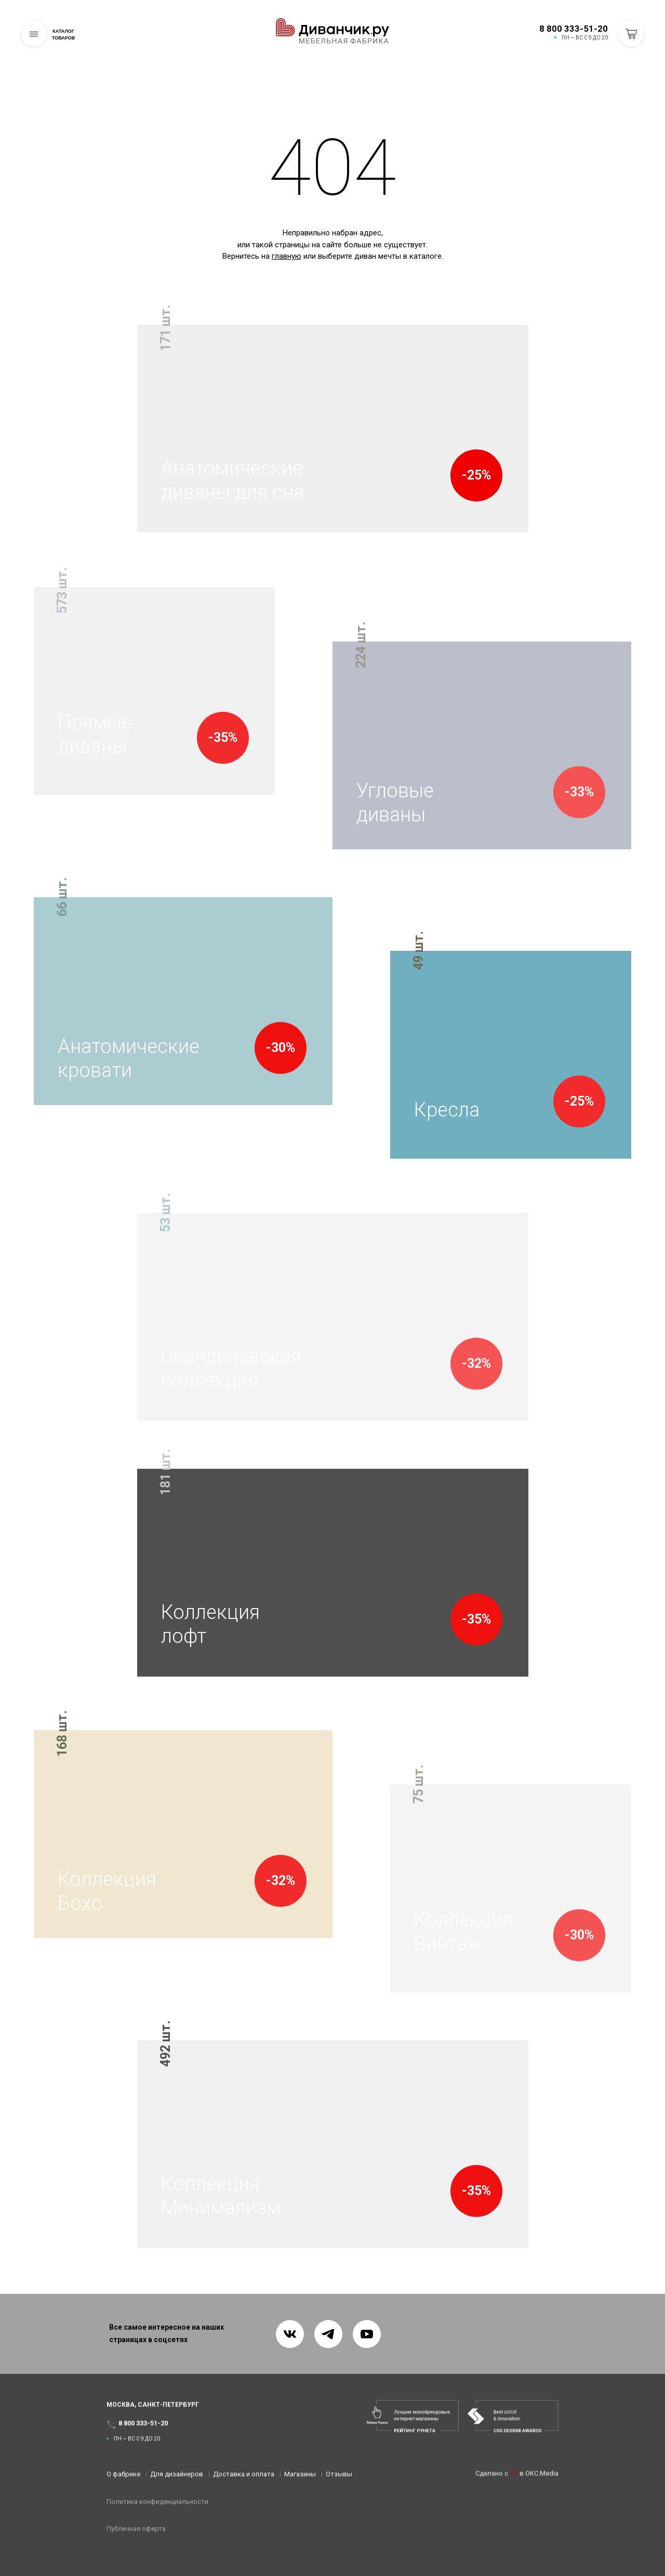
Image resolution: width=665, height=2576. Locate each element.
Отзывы (339, 2479)
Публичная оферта (136, 2534)
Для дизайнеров (176, 2479)
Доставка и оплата (243, 2479)
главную (286, 256)
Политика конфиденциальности (157, 2506)
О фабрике (123, 2479)
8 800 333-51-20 (573, 28)
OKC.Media (541, 2485)
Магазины (300, 2479)
